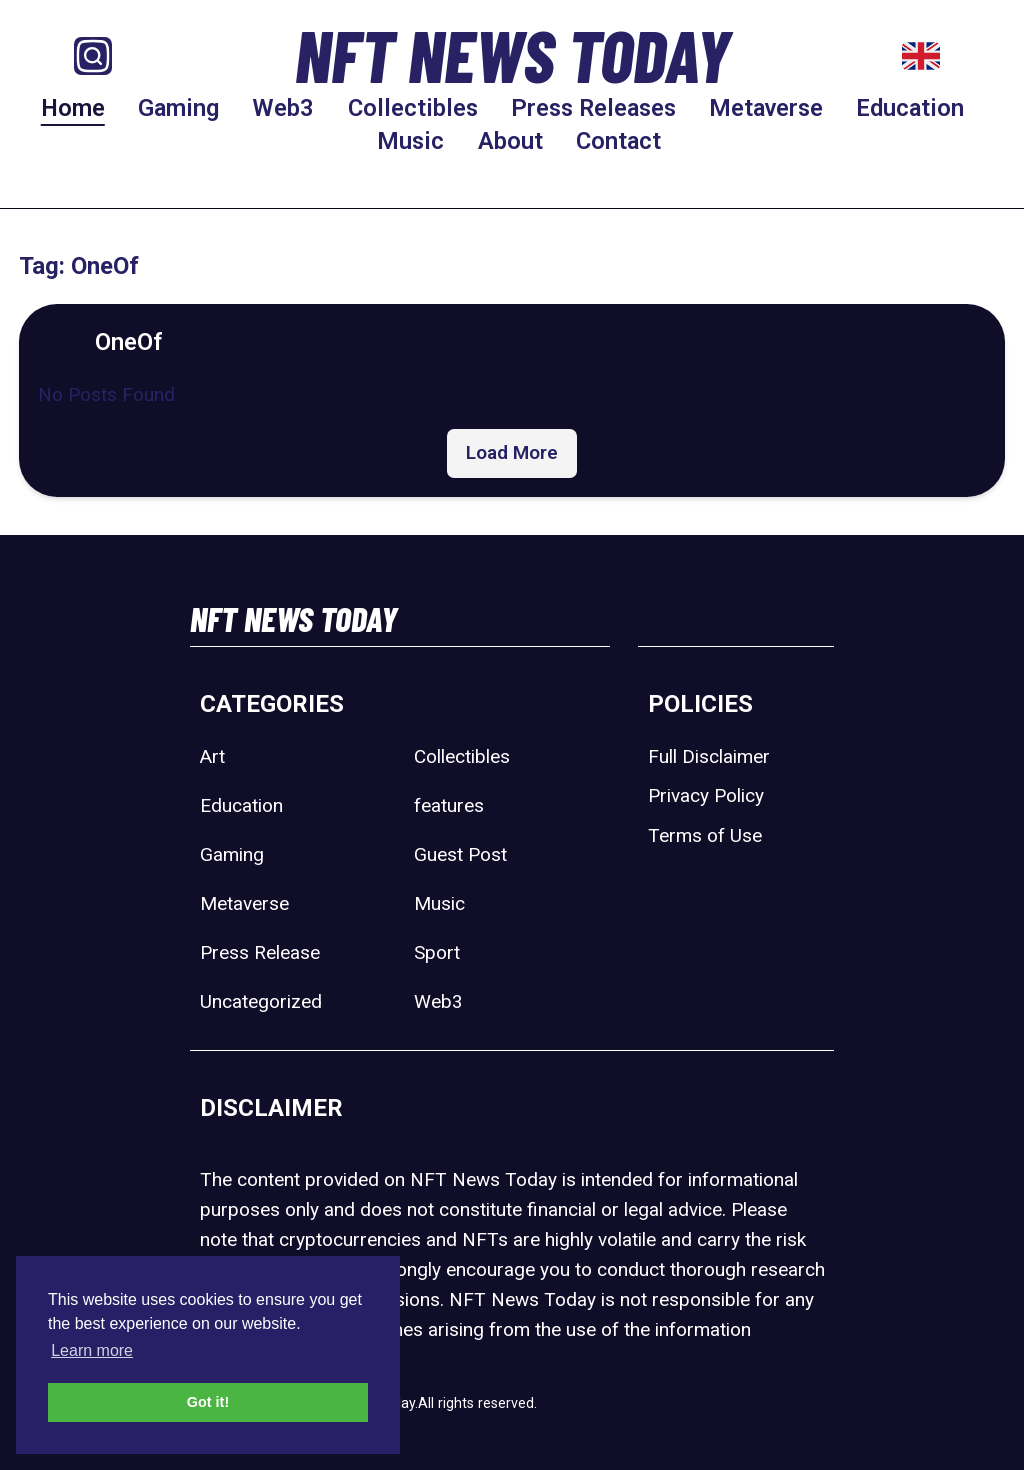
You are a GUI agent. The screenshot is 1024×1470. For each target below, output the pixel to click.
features (449, 805)
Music (410, 141)
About (510, 141)
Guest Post (460, 854)
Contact (618, 141)
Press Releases (593, 108)
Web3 (283, 108)
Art (212, 756)
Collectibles (413, 108)
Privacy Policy (706, 795)
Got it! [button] (208, 1402)
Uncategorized (261, 1001)
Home (73, 108)
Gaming (178, 108)
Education (910, 108)
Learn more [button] (92, 1350)
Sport (437, 952)
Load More (512, 452)
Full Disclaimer (709, 756)
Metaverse (766, 108)
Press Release (260, 952)
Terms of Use (705, 835)
